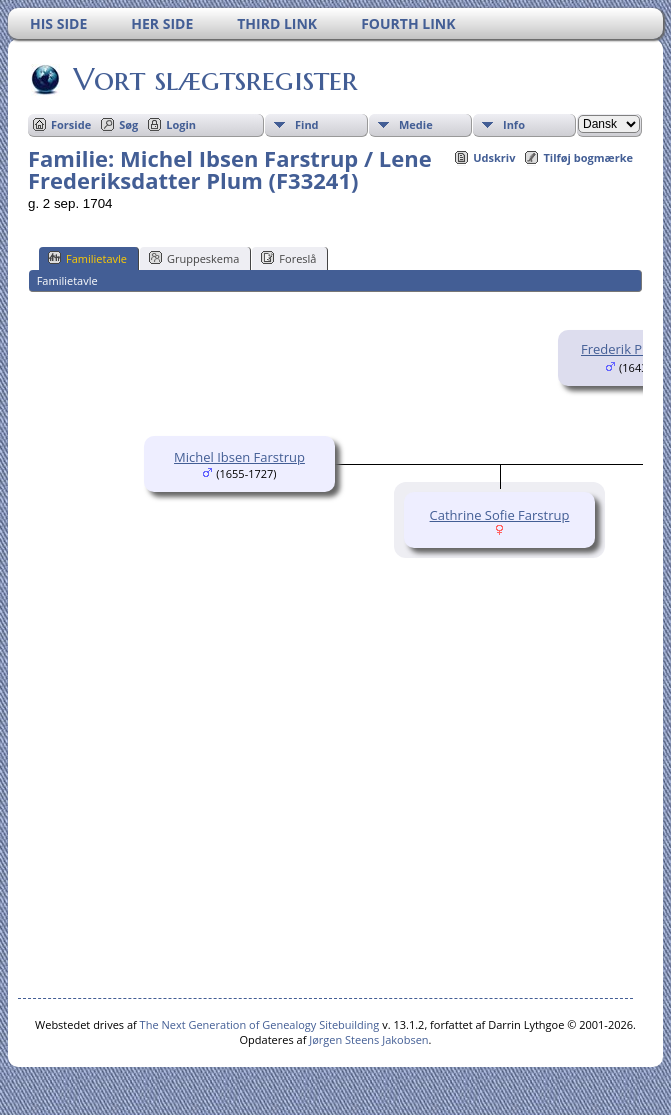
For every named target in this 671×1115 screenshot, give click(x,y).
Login (181, 124)
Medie (416, 124)
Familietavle (87, 258)
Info (514, 124)
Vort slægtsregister (214, 79)
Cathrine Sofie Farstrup (500, 515)
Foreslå (288, 258)
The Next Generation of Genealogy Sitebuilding (260, 1024)
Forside (71, 124)
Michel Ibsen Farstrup (239, 457)
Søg (128, 124)
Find (307, 124)
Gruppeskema (194, 258)
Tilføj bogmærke (588, 157)
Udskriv (494, 157)
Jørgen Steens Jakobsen (368, 1039)
